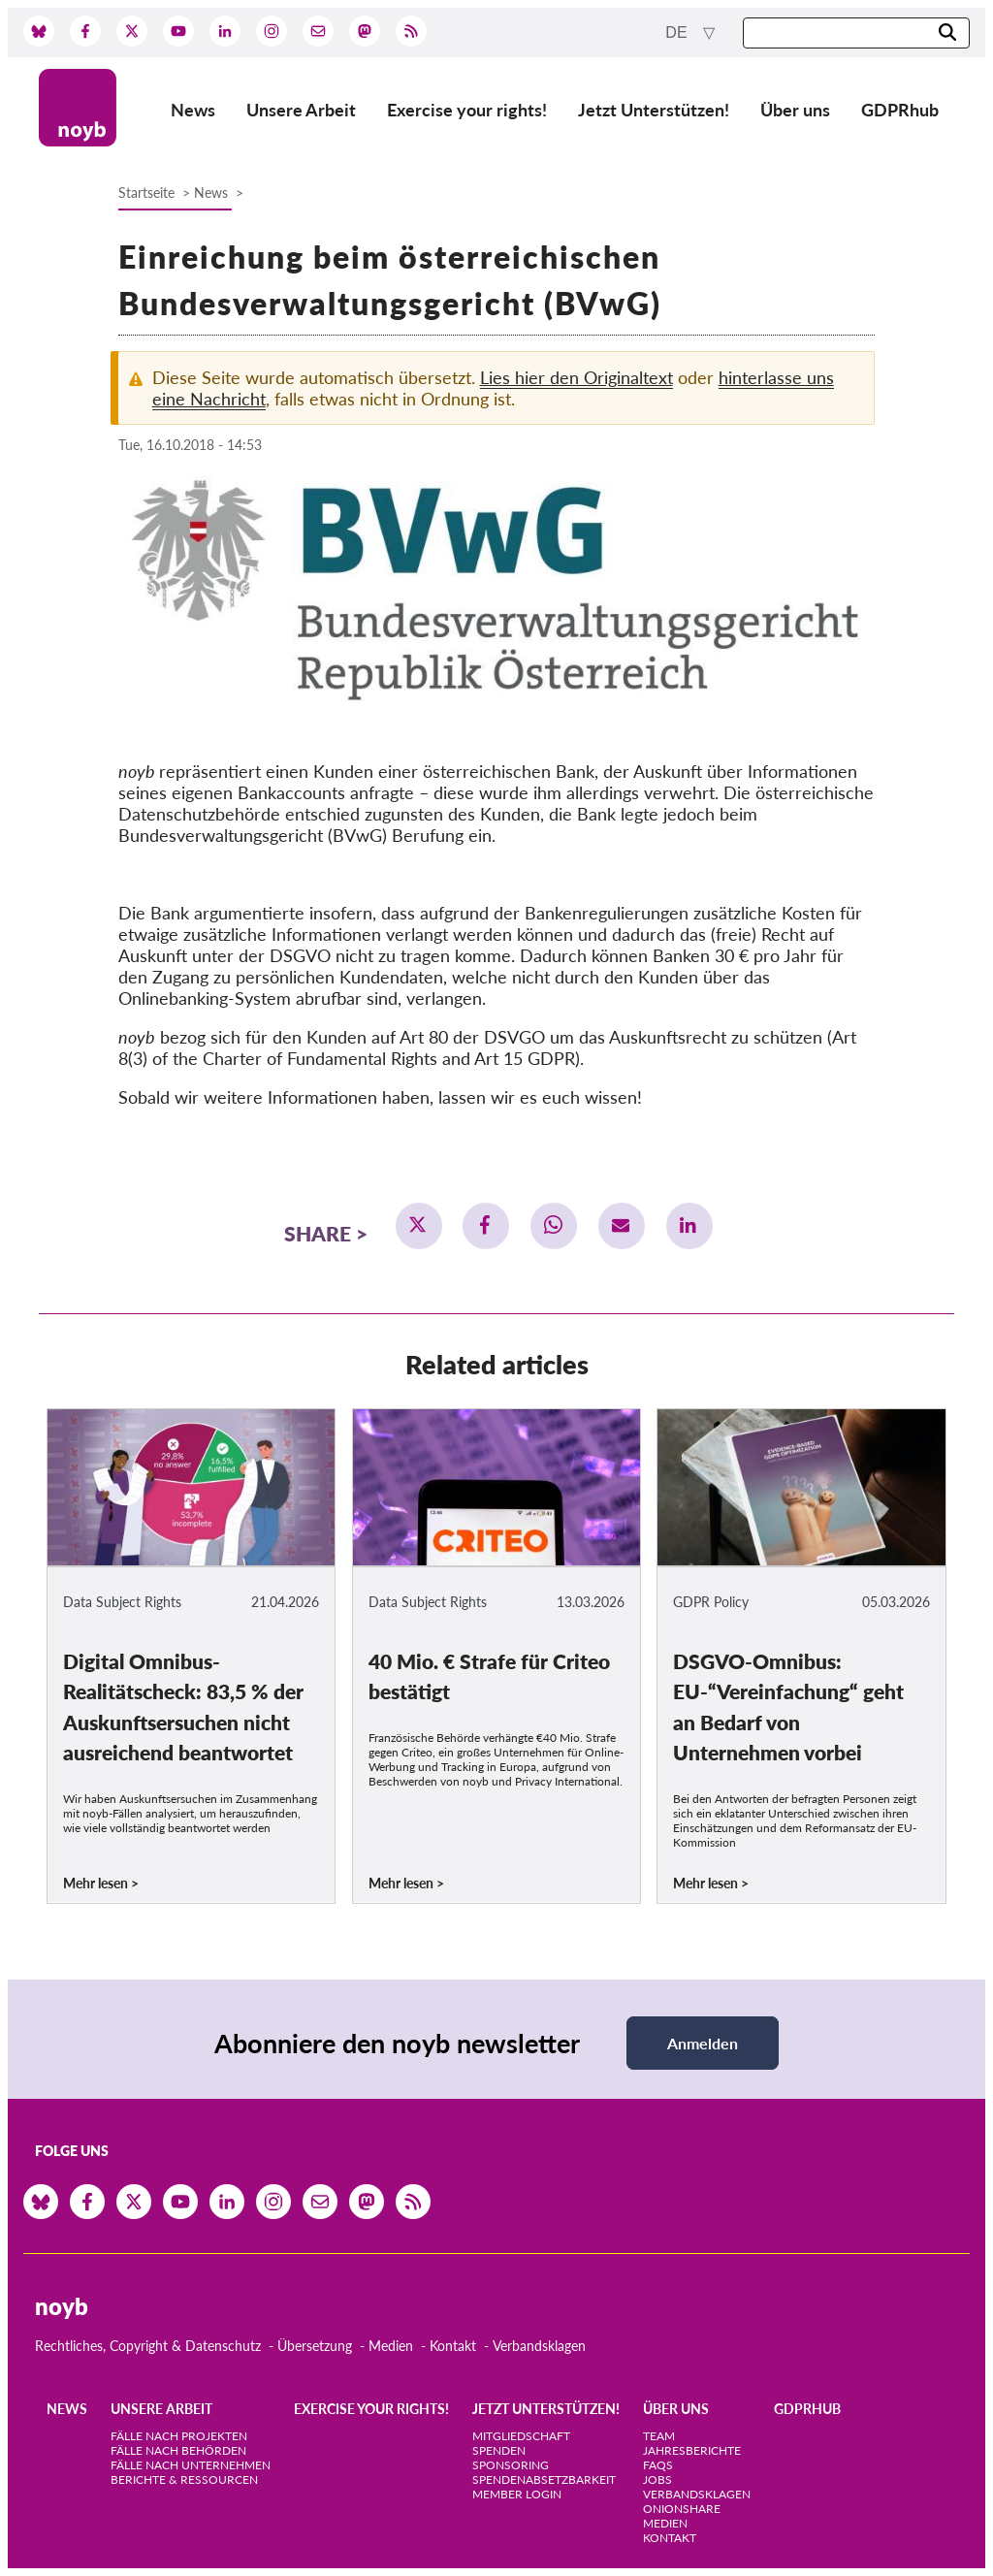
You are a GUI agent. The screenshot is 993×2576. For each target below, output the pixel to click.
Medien (390, 2345)
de (678, 32)
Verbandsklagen (539, 2345)
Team (659, 2436)
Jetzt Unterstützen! (653, 109)
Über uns (795, 109)
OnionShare (682, 2508)
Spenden (499, 2450)
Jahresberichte (692, 2450)
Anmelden (702, 2043)
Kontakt (453, 2345)
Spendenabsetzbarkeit (544, 2479)
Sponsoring (510, 2465)
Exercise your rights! (467, 109)
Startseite (146, 192)
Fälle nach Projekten (179, 2436)
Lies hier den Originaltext (576, 377)
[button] (419, 1226)
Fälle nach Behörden (178, 2450)
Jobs (657, 2479)
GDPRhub (900, 109)
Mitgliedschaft (521, 2436)
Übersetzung (314, 2345)
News (193, 109)
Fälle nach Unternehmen (191, 2465)
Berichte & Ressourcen (184, 2479)
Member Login (516, 2494)
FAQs (658, 2465)
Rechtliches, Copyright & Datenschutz (148, 2345)
